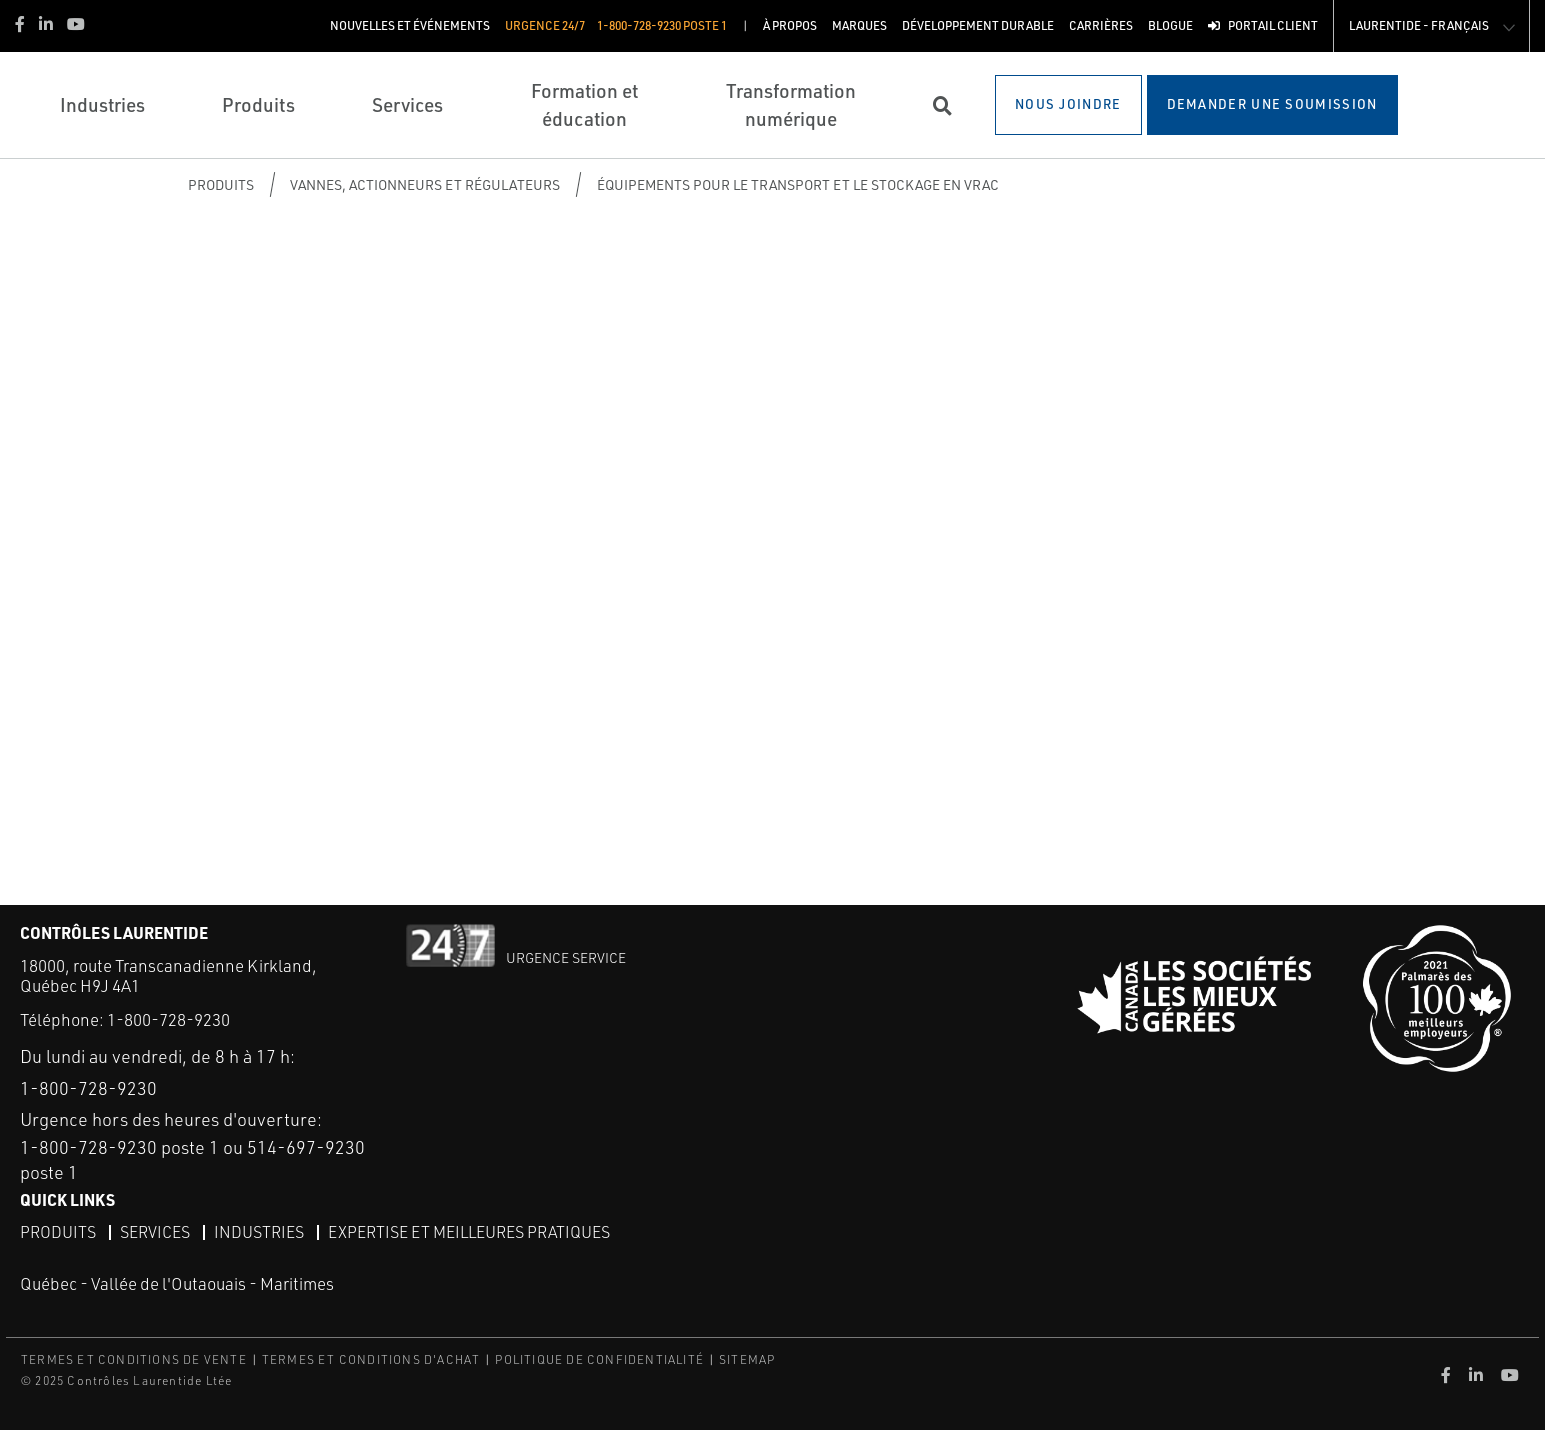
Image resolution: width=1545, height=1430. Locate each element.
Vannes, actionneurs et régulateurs (425, 184)
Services (155, 1232)
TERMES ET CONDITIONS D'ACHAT (371, 1359)
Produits (221, 184)
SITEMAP (747, 1359)
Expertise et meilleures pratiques (469, 1232)
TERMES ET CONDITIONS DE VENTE (134, 1359)
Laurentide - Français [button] (1419, 25)
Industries (259, 1232)
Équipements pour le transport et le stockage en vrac (798, 184)
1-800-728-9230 (168, 1019)
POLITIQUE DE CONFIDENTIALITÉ (599, 1359)
